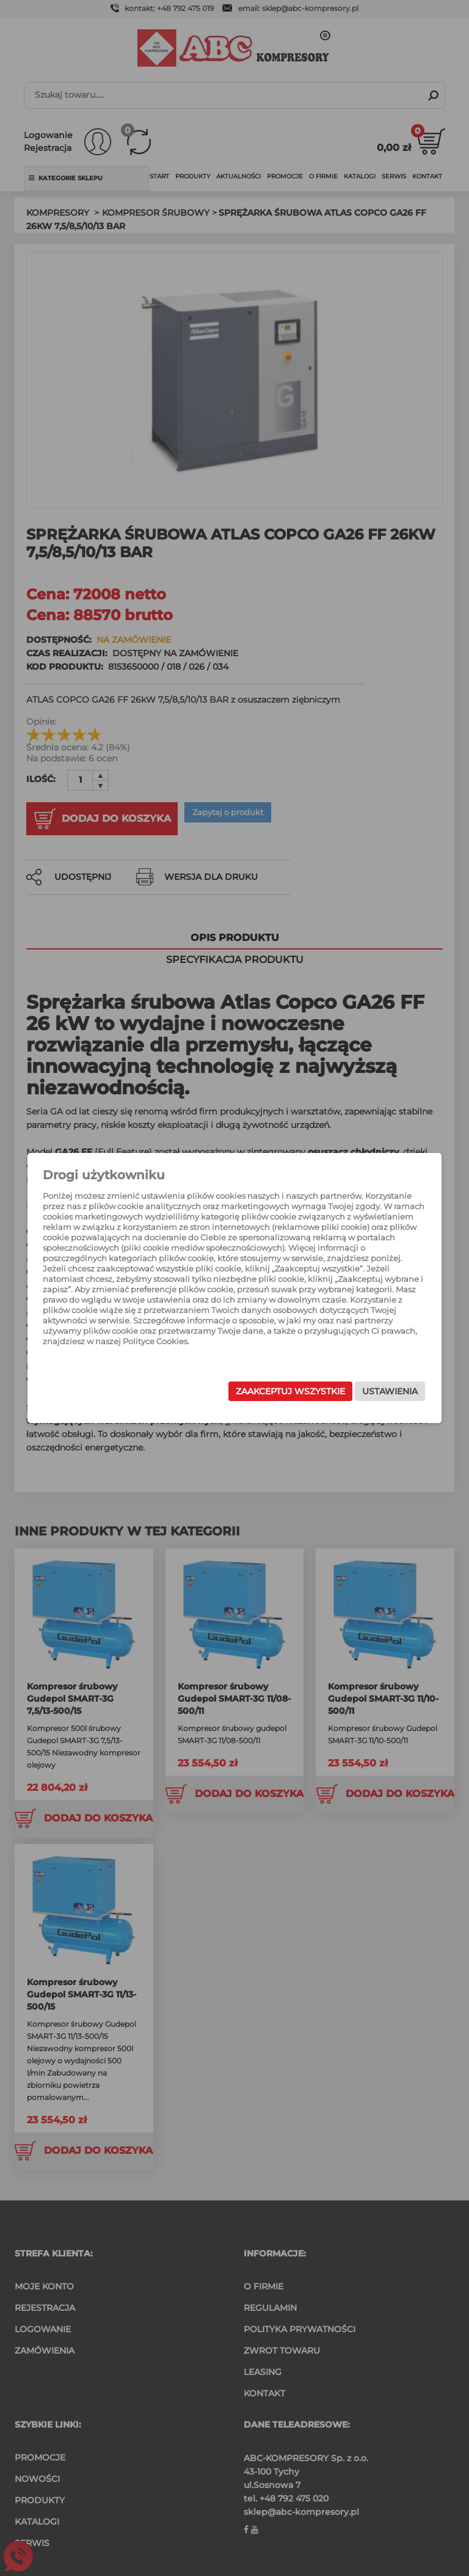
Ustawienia (370, 1391)
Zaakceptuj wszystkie (270, 1391)
